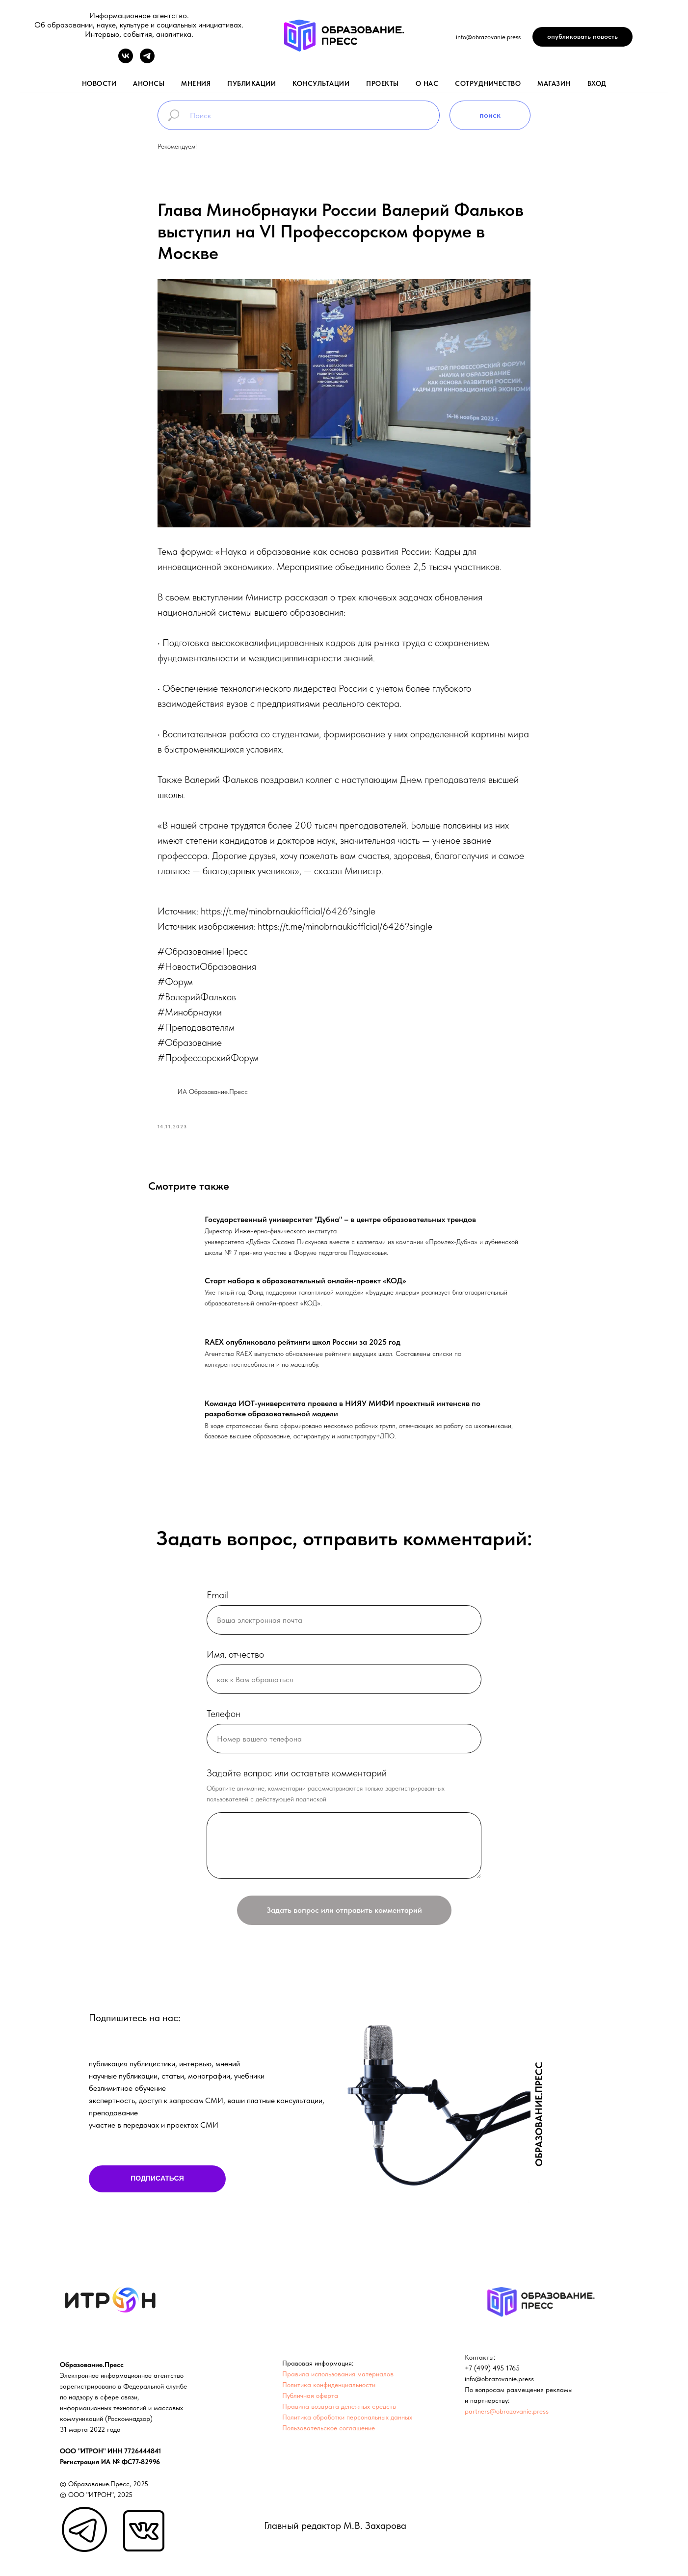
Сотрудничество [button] (488, 83)
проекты (382, 83)
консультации (320, 83)
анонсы (148, 83)
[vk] (125, 60)
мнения (196, 83)
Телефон (223, 1718)
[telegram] (147, 60)
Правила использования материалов (338, 2378)
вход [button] (597, 83)
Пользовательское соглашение (328, 2432)
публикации (251, 83)
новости (99, 83)
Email (217, 1600)
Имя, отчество (235, 1659)
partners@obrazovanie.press (507, 2416)
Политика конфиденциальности (328, 2389)
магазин (554, 83)
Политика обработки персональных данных (347, 2421)
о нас (427, 83)
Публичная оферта (310, 2400)
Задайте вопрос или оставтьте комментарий (297, 1778)
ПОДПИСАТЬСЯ (157, 2183)
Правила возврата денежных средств (339, 2411)
